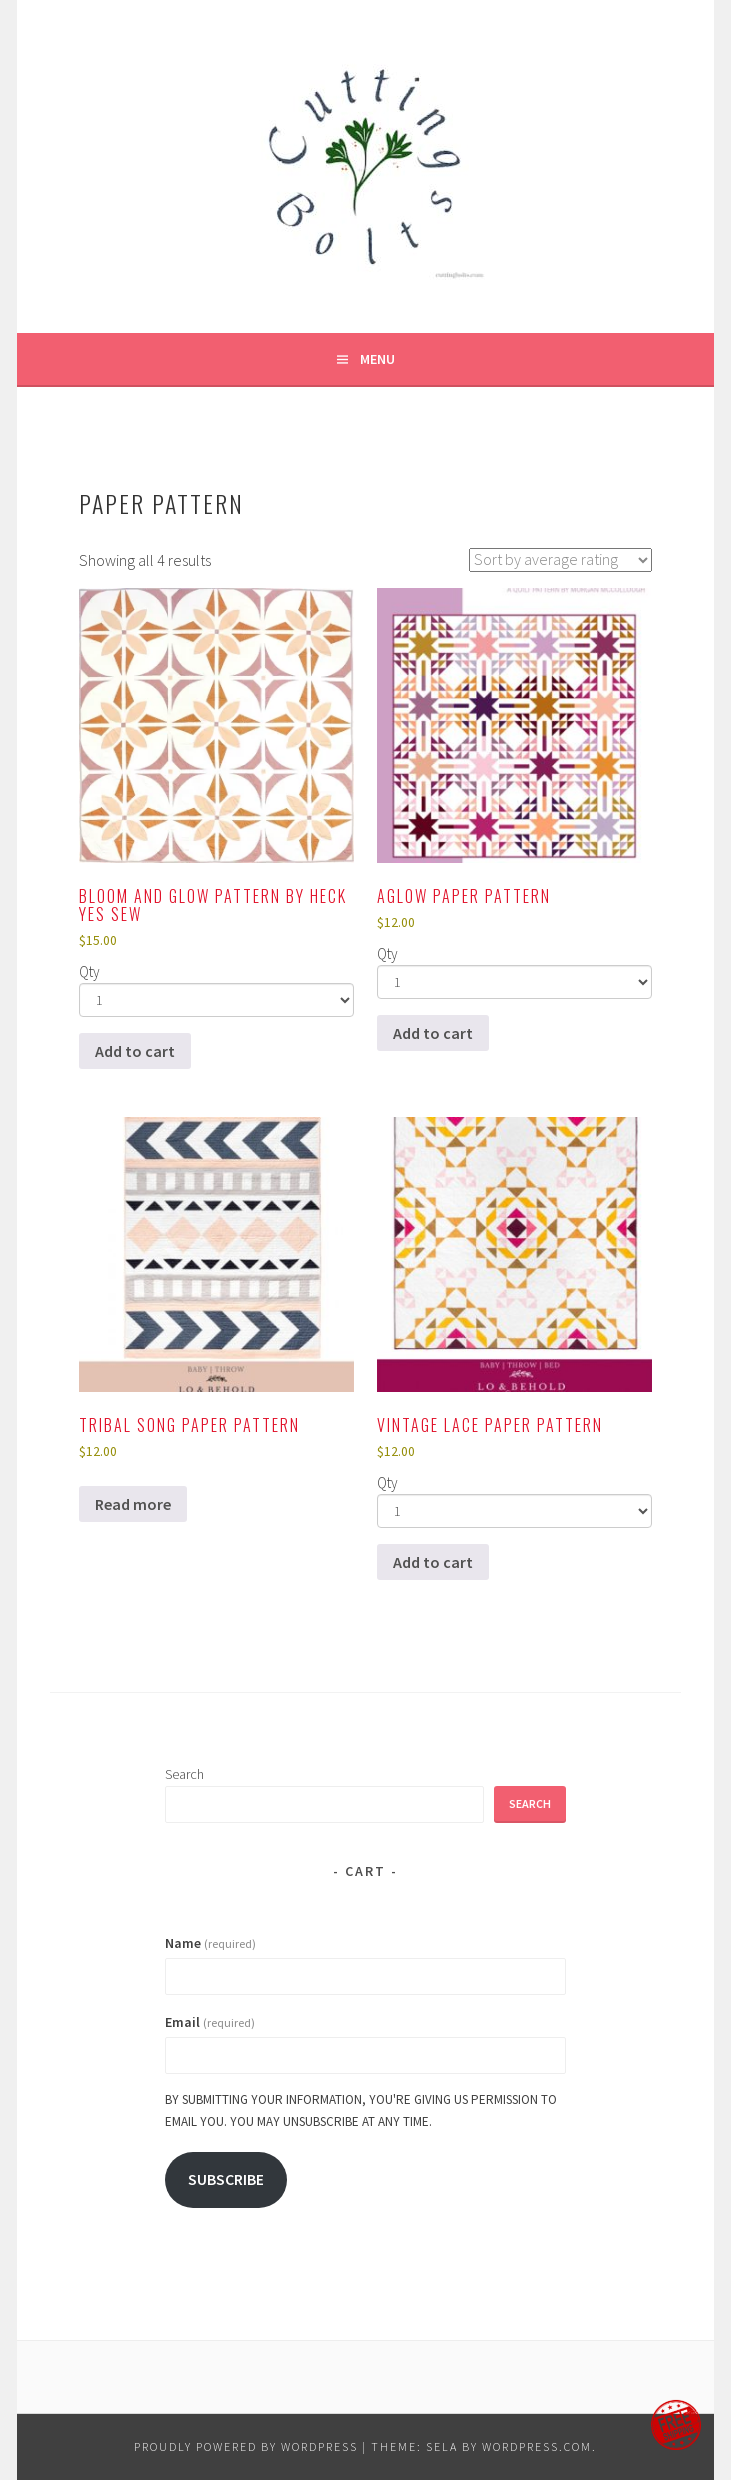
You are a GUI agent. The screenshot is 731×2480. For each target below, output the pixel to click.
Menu (377, 359)
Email (210, 2022)
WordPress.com (537, 2446)
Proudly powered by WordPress (246, 2446)
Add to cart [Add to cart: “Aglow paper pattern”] (433, 1033)
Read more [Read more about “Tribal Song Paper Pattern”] (133, 1504)
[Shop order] (560, 560)
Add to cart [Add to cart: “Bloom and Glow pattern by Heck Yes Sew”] (135, 1051)
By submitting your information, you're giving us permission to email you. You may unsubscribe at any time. (361, 2110)
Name (210, 1943)
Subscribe (226, 2179)
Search (184, 1774)
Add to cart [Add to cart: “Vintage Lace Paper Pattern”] (433, 1562)
